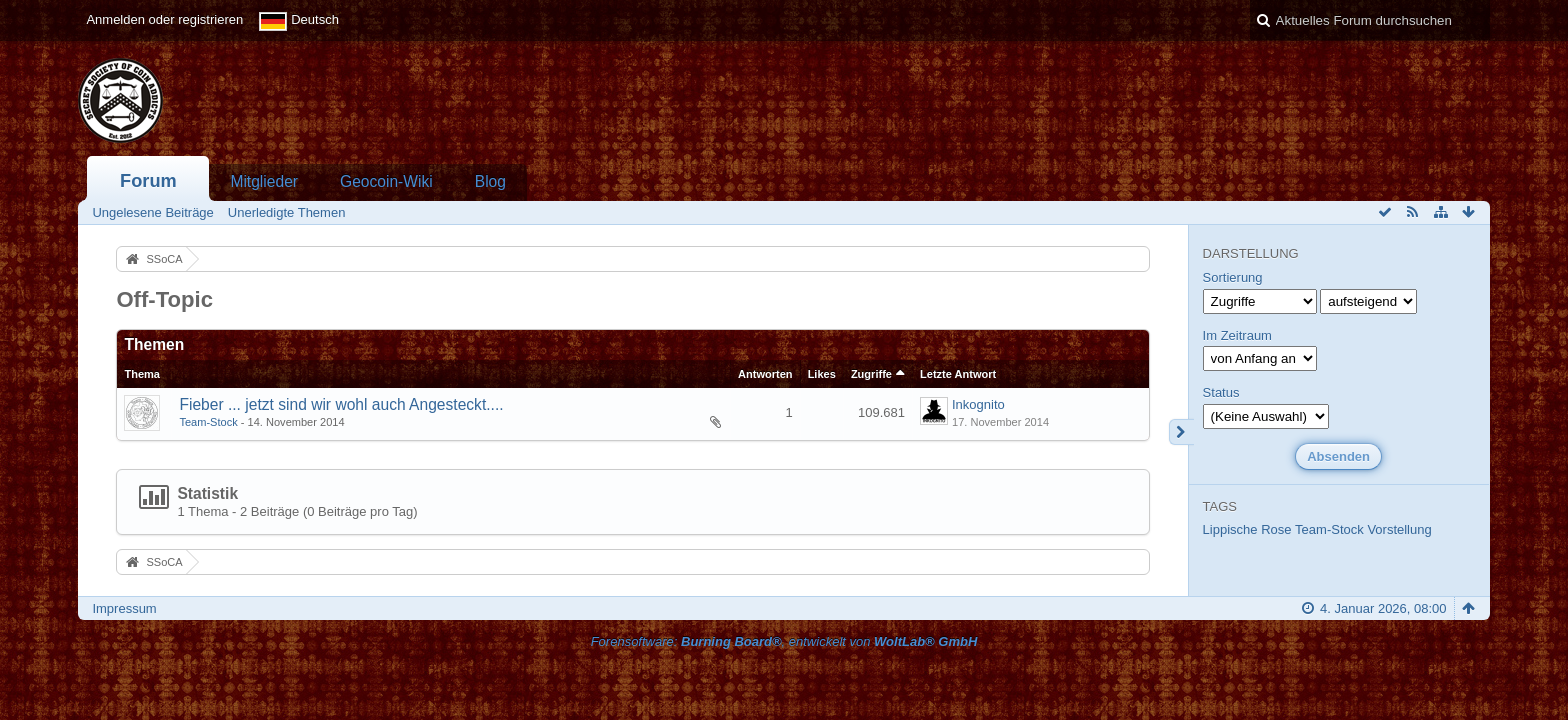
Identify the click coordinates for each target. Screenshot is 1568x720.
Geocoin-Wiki (386, 181)
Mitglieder (264, 181)
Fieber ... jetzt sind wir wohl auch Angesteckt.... (341, 404)
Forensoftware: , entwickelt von (784, 641)
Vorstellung (1399, 529)
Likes (822, 374)
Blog (490, 181)
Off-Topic (164, 299)
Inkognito (978, 404)
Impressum (124, 608)
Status (1221, 392)
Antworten (765, 374)
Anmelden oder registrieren (164, 19)
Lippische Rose (1247, 529)
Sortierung (1233, 277)
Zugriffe (871, 374)
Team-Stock (208, 422)
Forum (148, 181)
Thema (142, 374)
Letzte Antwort (958, 374)
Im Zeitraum (1237, 335)
